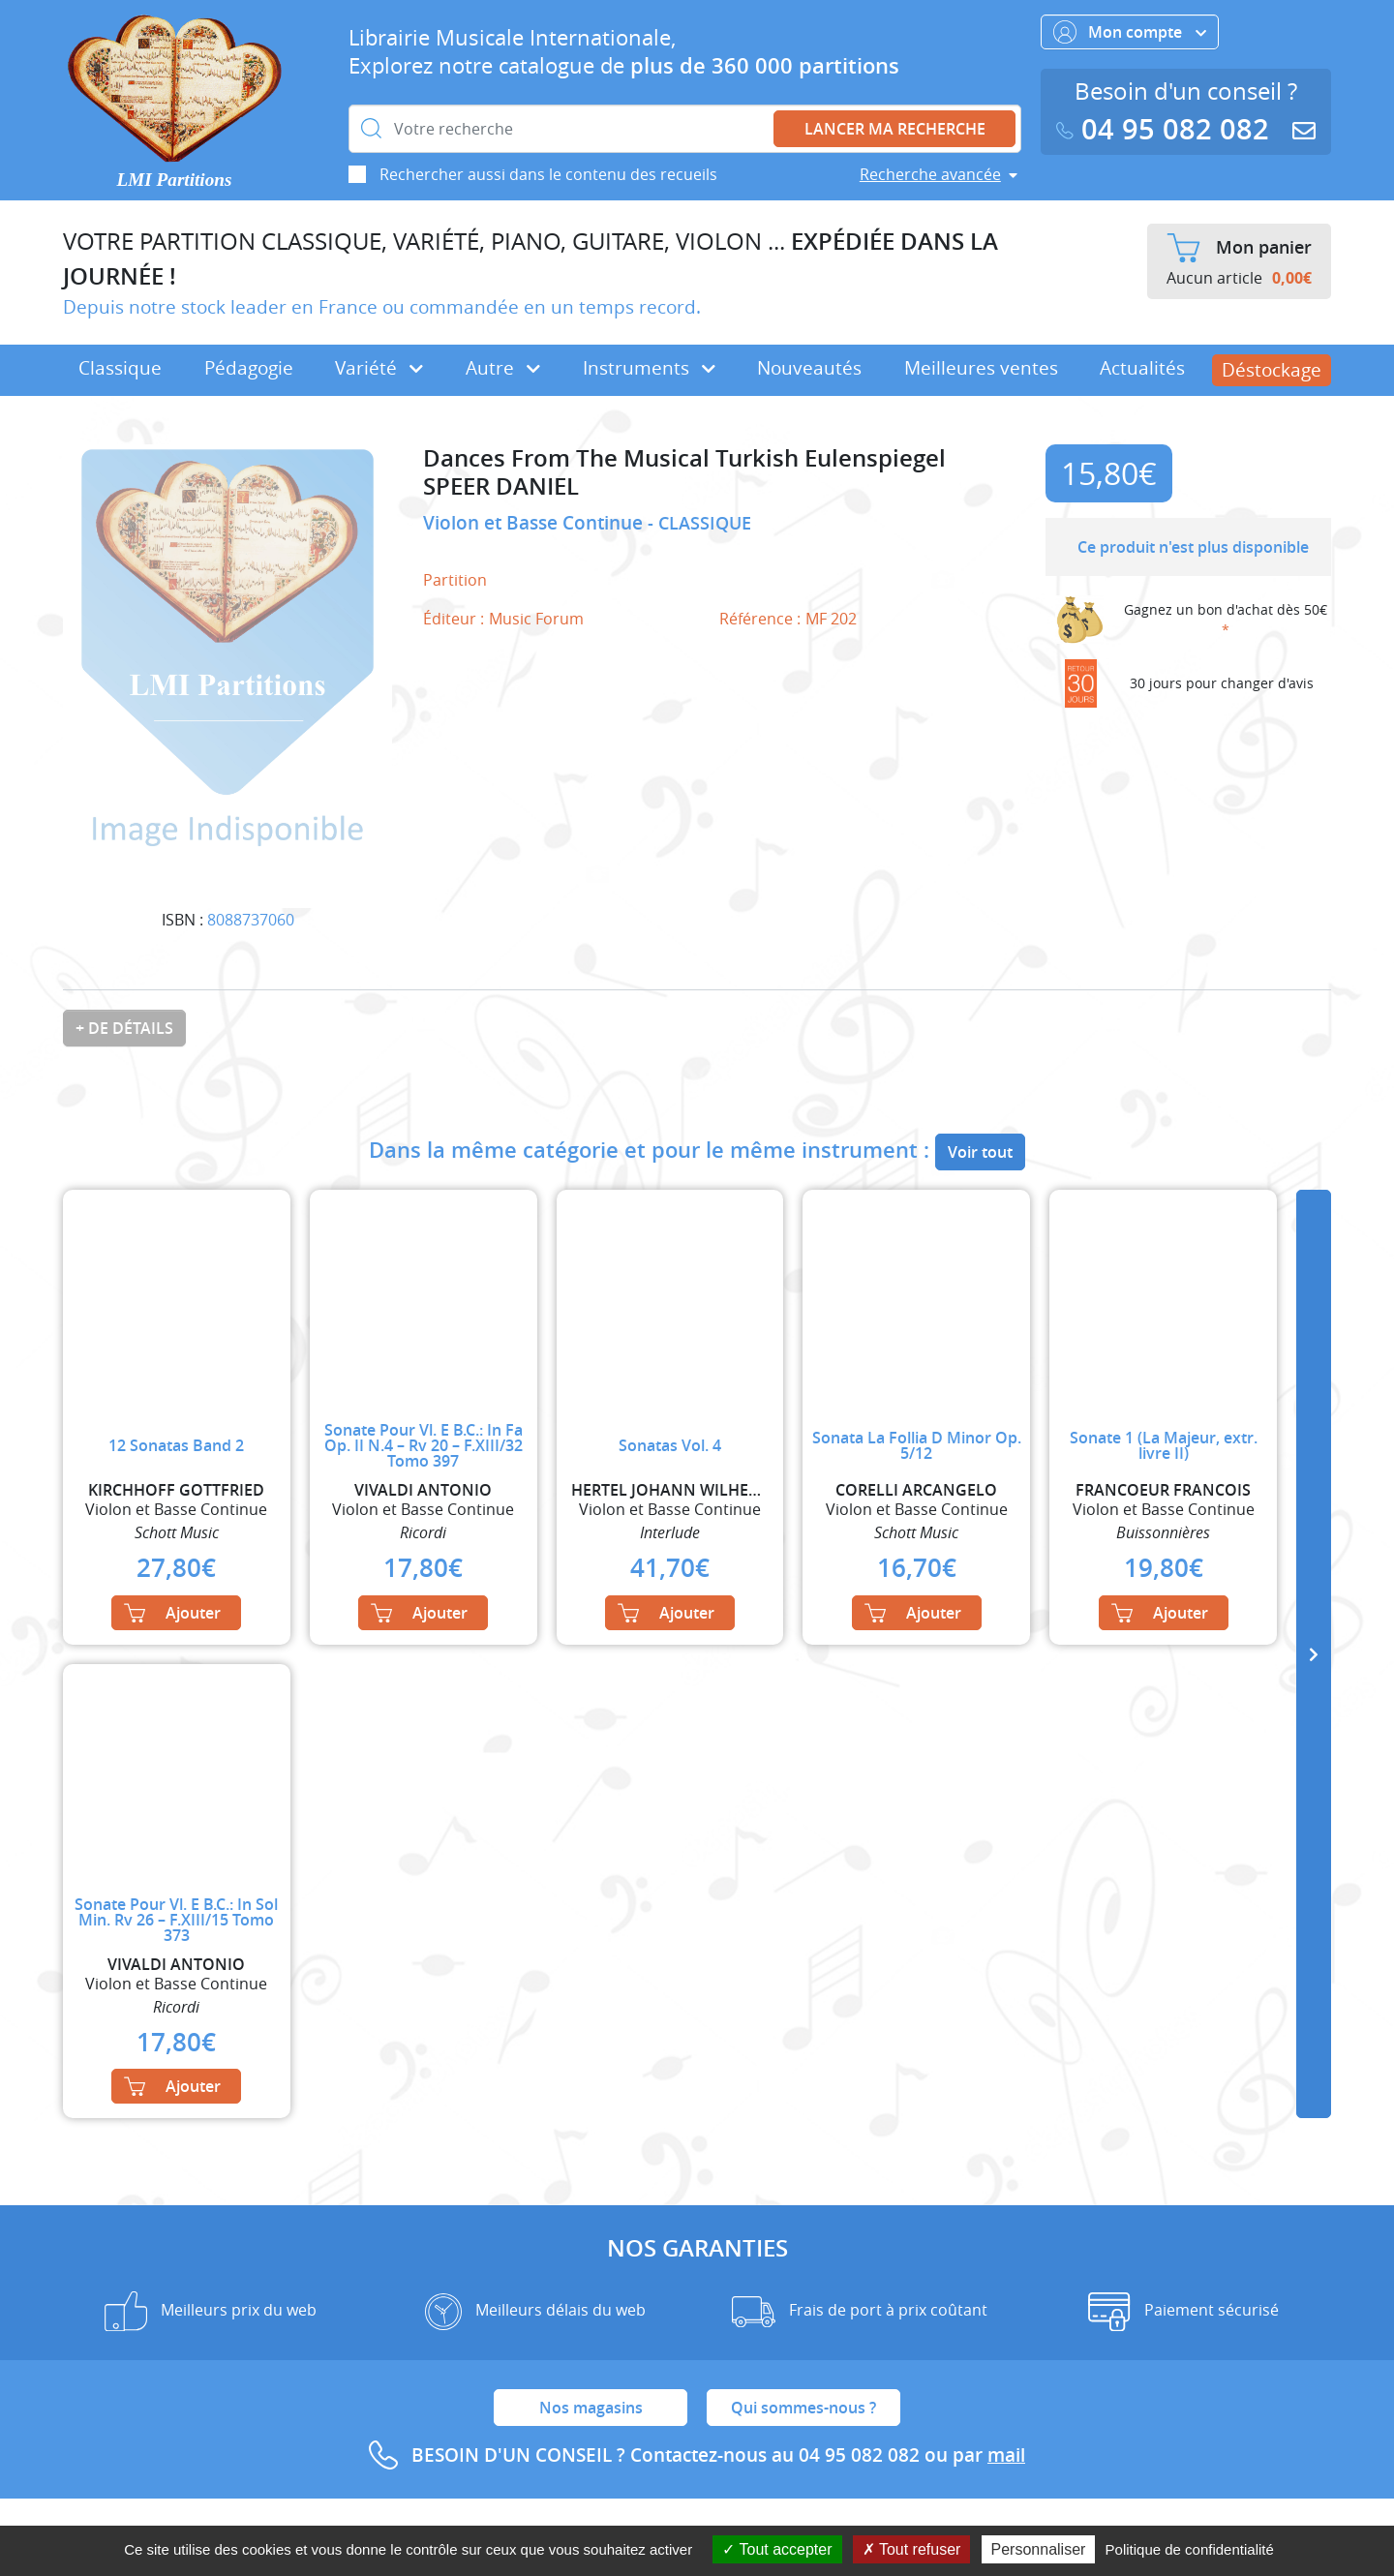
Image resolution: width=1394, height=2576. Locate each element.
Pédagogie (248, 367)
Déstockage (1271, 369)
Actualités (1142, 367)
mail (1006, 2455)
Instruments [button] (649, 367)
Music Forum (536, 618)
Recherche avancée (930, 174)
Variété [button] (379, 367)
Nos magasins (591, 2407)
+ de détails (124, 1028)
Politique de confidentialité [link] (1190, 2549)
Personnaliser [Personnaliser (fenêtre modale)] (1038, 2549)
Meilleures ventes (981, 367)
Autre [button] (503, 367)
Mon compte (1129, 32)
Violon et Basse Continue (535, 522)
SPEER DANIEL (501, 486)
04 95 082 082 (1166, 129)
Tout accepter (777, 2549)
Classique (120, 367)
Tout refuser (912, 2549)
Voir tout (980, 1152)
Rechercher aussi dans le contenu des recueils (548, 174)
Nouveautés (809, 367)
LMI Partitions (174, 179)
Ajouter (172, 1612)
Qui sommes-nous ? (803, 2407)
